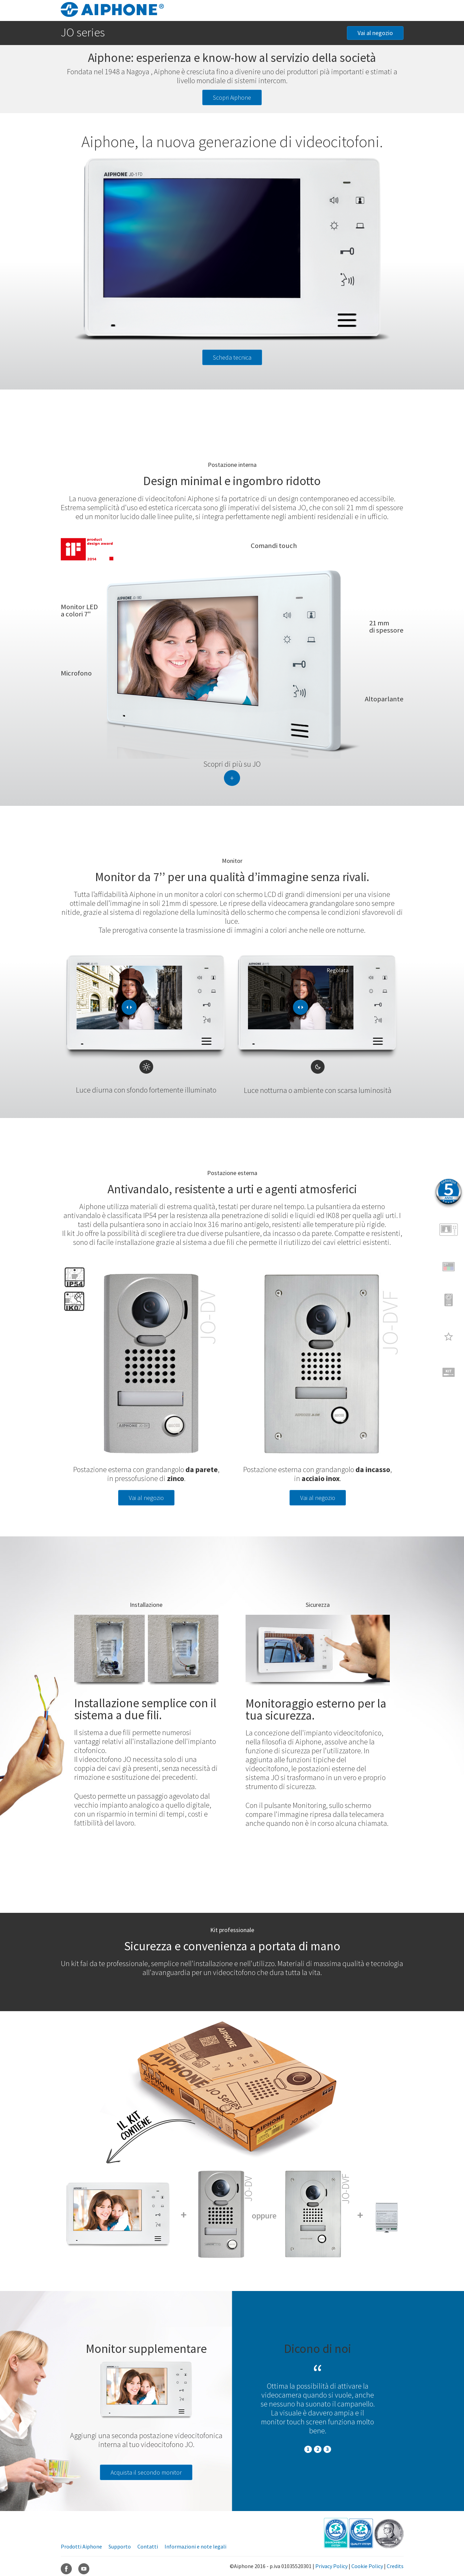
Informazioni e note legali (195, 2546)
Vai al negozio (375, 33)
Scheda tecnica (232, 357)
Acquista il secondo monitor (146, 2472)
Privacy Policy (331, 2566)
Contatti (147, 2546)
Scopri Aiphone (232, 97)
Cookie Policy (367, 2566)
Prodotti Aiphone (81, 2546)
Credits (395, 2566)
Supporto (120, 2546)
